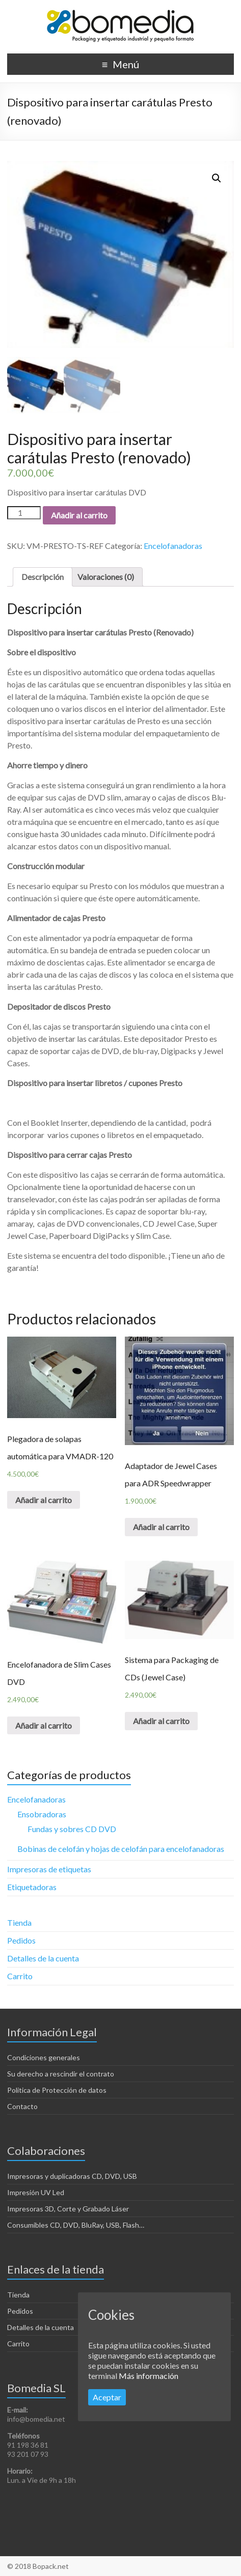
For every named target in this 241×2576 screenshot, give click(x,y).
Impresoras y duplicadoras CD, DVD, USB (72, 2176)
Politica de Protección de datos (56, 2090)
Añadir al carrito (79, 515)
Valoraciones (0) (105, 576)
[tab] (42, 577)
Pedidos (21, 1940)
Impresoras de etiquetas (49, 1869)
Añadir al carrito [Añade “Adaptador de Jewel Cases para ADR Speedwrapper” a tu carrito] (161, 1527)
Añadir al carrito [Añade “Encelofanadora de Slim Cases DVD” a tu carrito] (43, 1725)
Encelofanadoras (173, 545)
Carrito (20, 1976)
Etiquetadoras (32, 1887)
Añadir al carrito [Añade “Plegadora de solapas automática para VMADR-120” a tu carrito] (43, 1500)
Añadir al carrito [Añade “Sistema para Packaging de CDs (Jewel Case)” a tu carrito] (161, 1721)
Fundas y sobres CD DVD (72, 1829)
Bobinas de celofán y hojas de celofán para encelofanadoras (120, 1848)
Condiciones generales (43, 2057)
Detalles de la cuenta (43, 1958)
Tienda (19, 1922)
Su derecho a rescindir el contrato (60, 2073)
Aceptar (107, 2397)
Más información (148, 2375)
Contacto (22, 2106)
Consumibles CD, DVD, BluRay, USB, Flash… (75, 2225)
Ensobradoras (41, 1814)
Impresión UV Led (35, 2192)
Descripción (42, 576)
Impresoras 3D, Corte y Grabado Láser (68, 2208)
